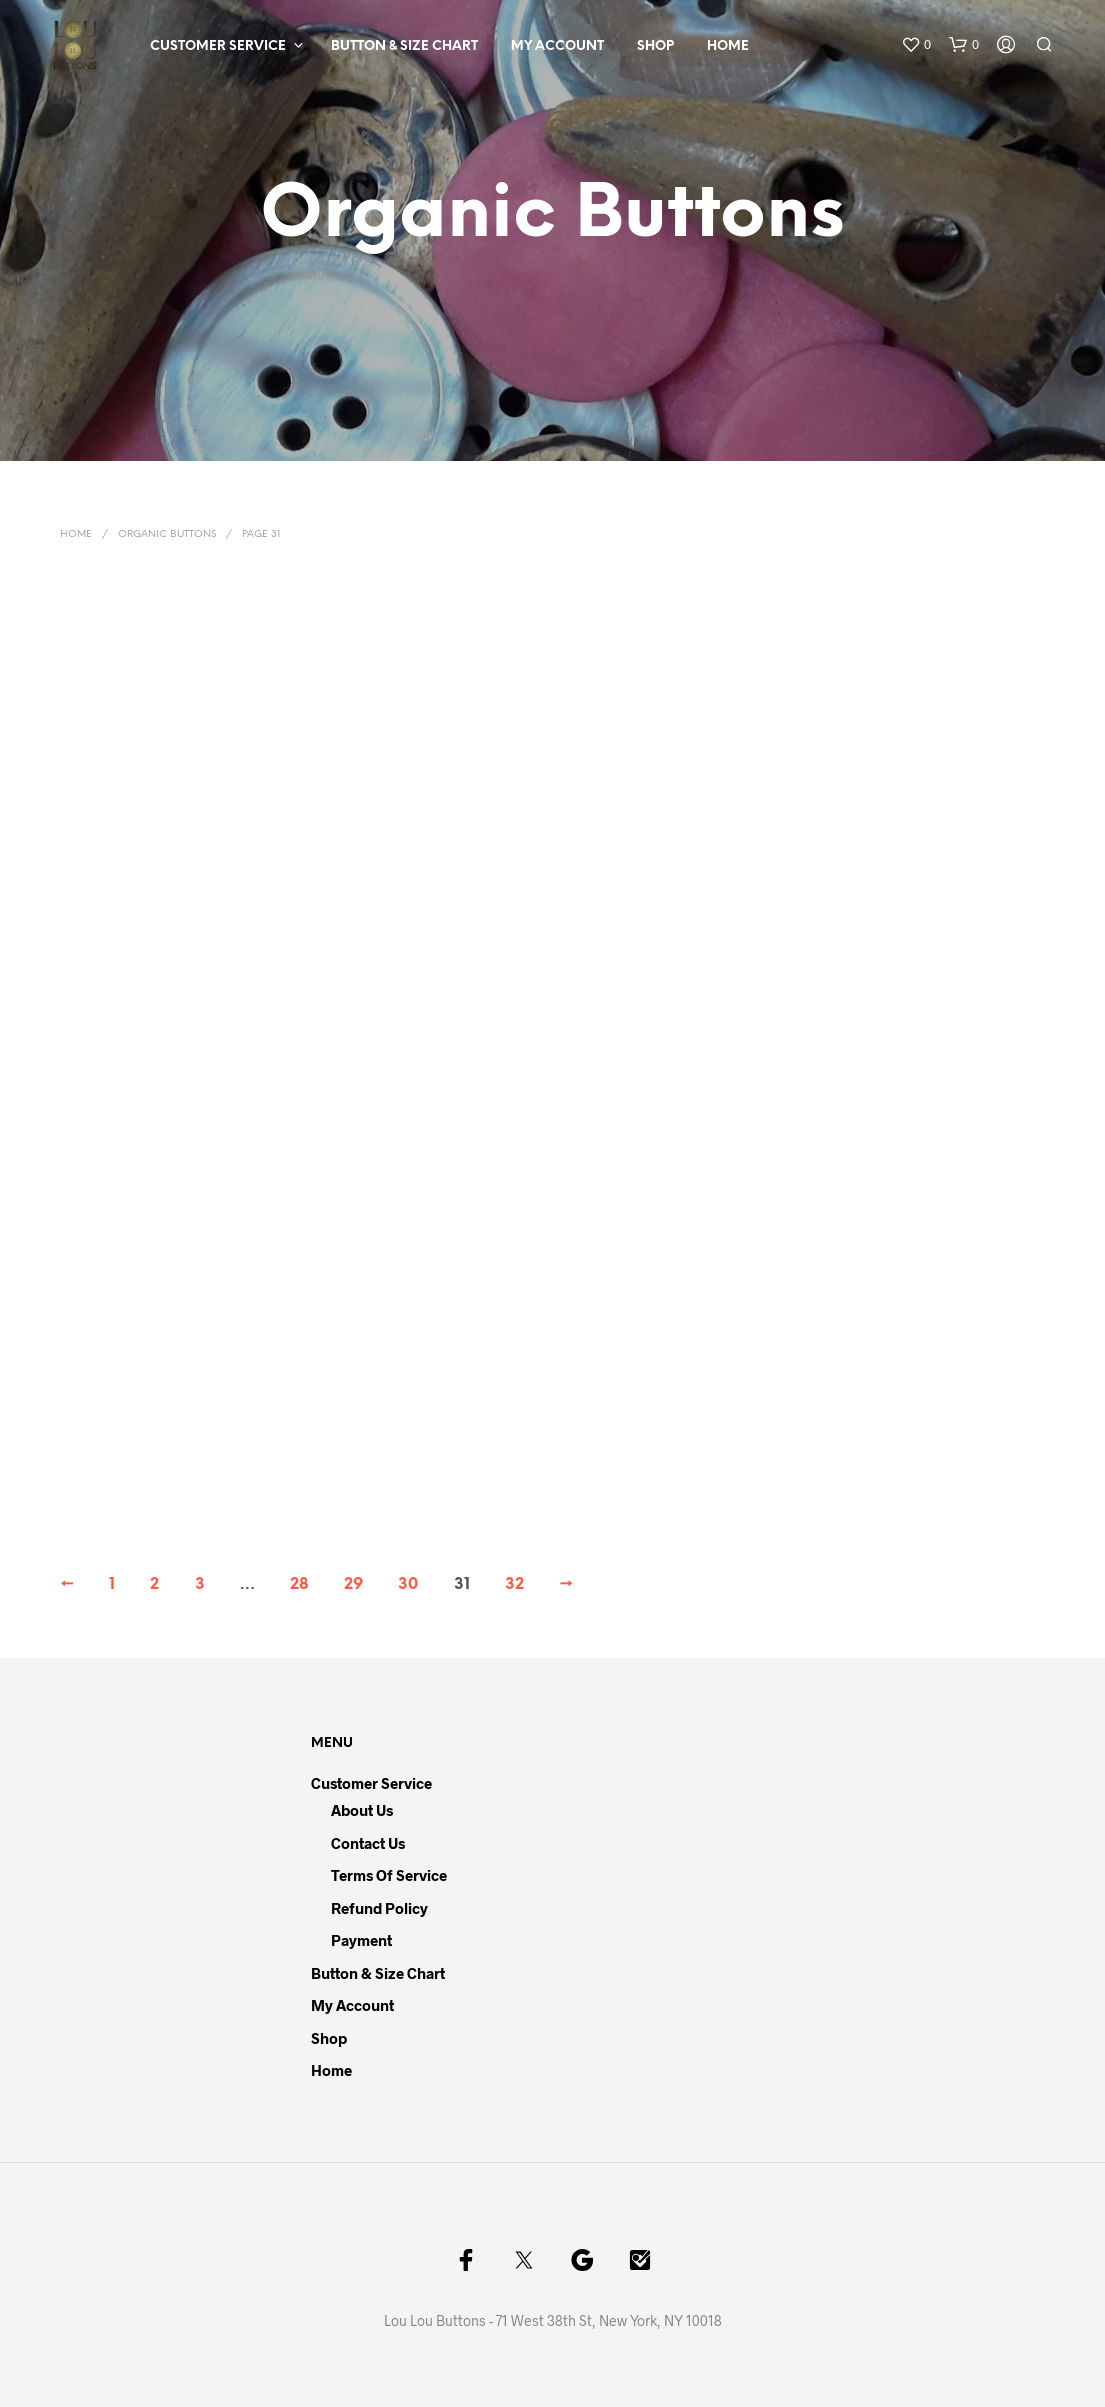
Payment (361, 1940)
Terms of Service (389, 1875)
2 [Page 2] (154, 1584)
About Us (362, 1810)
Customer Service (218, 46)
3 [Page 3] (200, 1584)
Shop (655, 46)
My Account (557, 46)
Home (728, 46)
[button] (916, 45)
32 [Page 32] (514, 1584)
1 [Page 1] (112, 1584)
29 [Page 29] (353, 1584)
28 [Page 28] (299, 1584)
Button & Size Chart (404, 46)
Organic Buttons (167, 534)
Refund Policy (379, 1908)
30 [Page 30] (408, 1584)
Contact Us (368, 1843)
